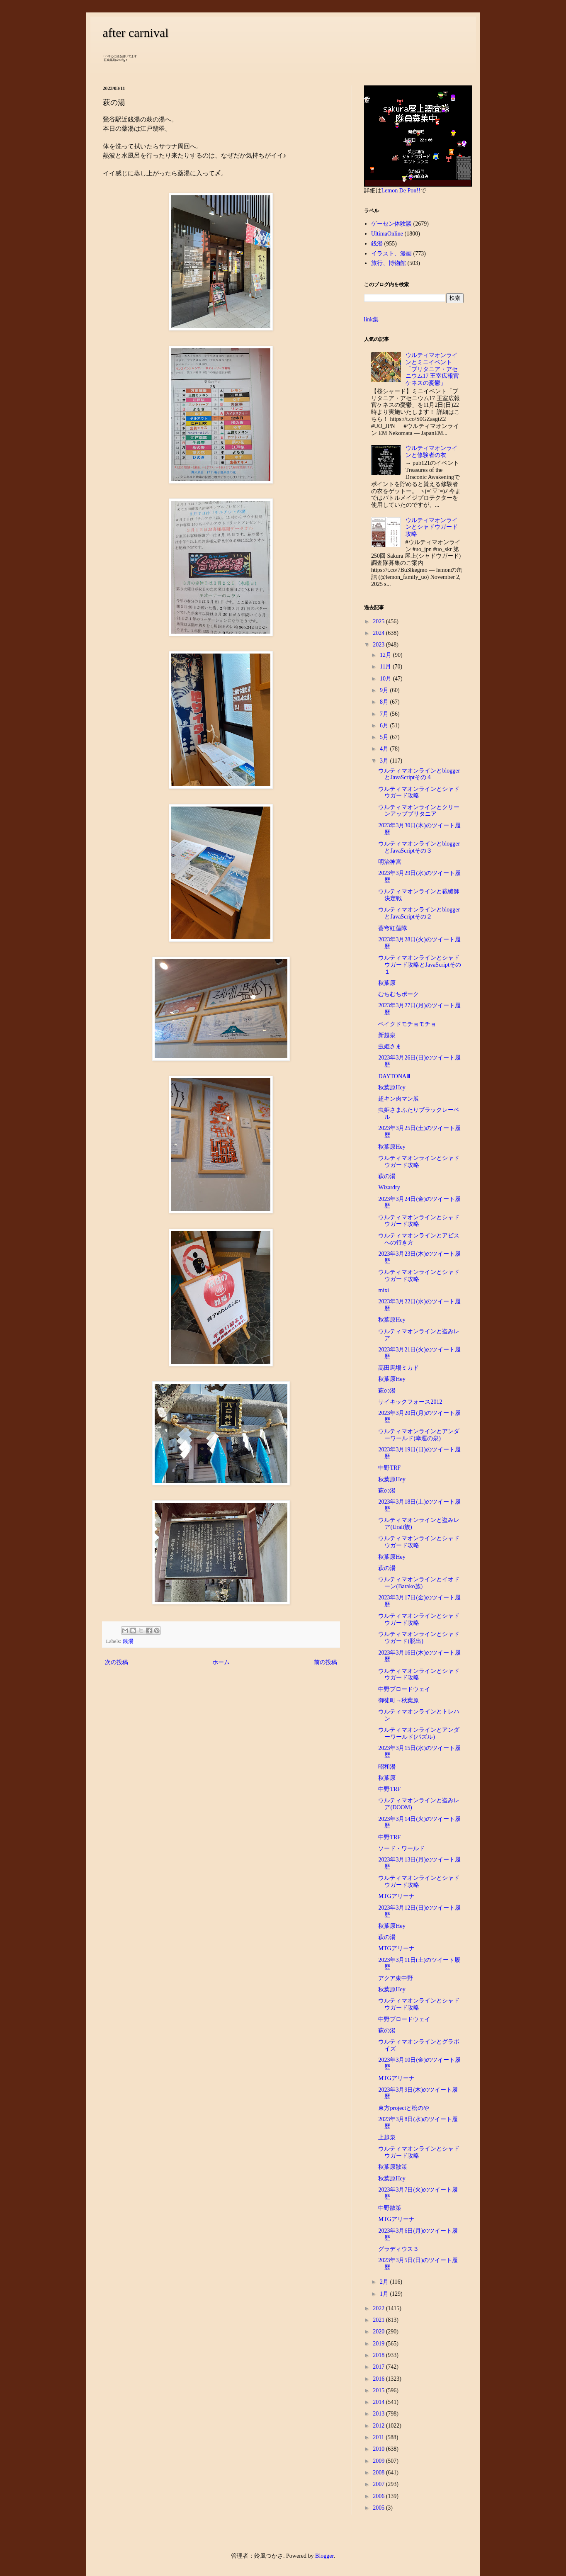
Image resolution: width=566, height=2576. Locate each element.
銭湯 (128, 1641)
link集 (371, 319)
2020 (379, 2331)
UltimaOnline (387, 234)
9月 (385, 690)
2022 (379, 2308)
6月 (385, 725)
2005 (379, 2508)
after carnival (136, 32)
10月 (386, 679)
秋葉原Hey (391, 1087)
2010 (379, 2449)
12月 (386, 655)
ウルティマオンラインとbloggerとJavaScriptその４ (419, 774)
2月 (385, 2282)
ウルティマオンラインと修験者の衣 (432, 451)
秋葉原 (387, 983)
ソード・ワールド (401, 1848)
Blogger (324, 2556)
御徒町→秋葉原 (398, 1700)
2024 (379, 633)
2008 (379, 2472)
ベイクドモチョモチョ (407, 1024)
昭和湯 (387, 1767)
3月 (385, 761)
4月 (385, 749)
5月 (385, 737)
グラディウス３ (398, 2249)
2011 (379, 2437)
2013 (379, 2414)
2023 (379, 645)
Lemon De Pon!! (400, 190)
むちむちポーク (398, 994)
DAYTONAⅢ (394, 1076)
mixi (383, 1290)
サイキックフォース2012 (410, 1402)
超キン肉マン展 (398, 1099)
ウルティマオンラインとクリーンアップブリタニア (418, 810)
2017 (379, 2367)
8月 (385, 702)
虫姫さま (389, 1046)
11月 (386, 666)
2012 (379, 2426)
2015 (379, 2390)
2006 (379, 2496)
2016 (379, 2379)
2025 (379, 621)
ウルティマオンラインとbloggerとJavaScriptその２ (419, 913)
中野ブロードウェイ (404, 1689)
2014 (379, 2402)
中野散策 (389, 2208)
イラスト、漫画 (391, 253)
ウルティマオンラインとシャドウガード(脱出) (418, 1637)
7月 (385, 714)
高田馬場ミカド (398, 1368)
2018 (379, 2355)
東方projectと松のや (403, 2108)
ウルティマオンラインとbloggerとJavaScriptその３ (419, 847)
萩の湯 (387, 1176)
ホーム (221, 1662)
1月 (385, 2294)
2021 (379, 2320)
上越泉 (387, 2137)
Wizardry (389, 1187)
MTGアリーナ (396, 1896)
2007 (379, 2484)
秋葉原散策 (392, 2167)
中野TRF (389, 1468)
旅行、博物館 (388, 263)
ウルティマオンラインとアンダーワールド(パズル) (418, 1733)
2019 (379, 2343)
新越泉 (387, 1035)
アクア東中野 (395, 1978)
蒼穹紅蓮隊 (392, 928)
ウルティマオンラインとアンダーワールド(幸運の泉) (418, 1434)
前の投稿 (325, 1662)
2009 (379, 2461)
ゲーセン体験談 (391, 224)
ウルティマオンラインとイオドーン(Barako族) (418, 1582)
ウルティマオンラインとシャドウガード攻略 (432, 527)
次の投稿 (116, 1662)
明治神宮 (389, 862)
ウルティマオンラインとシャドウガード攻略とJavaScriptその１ (419, 965)
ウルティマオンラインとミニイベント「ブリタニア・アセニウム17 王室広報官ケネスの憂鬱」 (432, 369)
